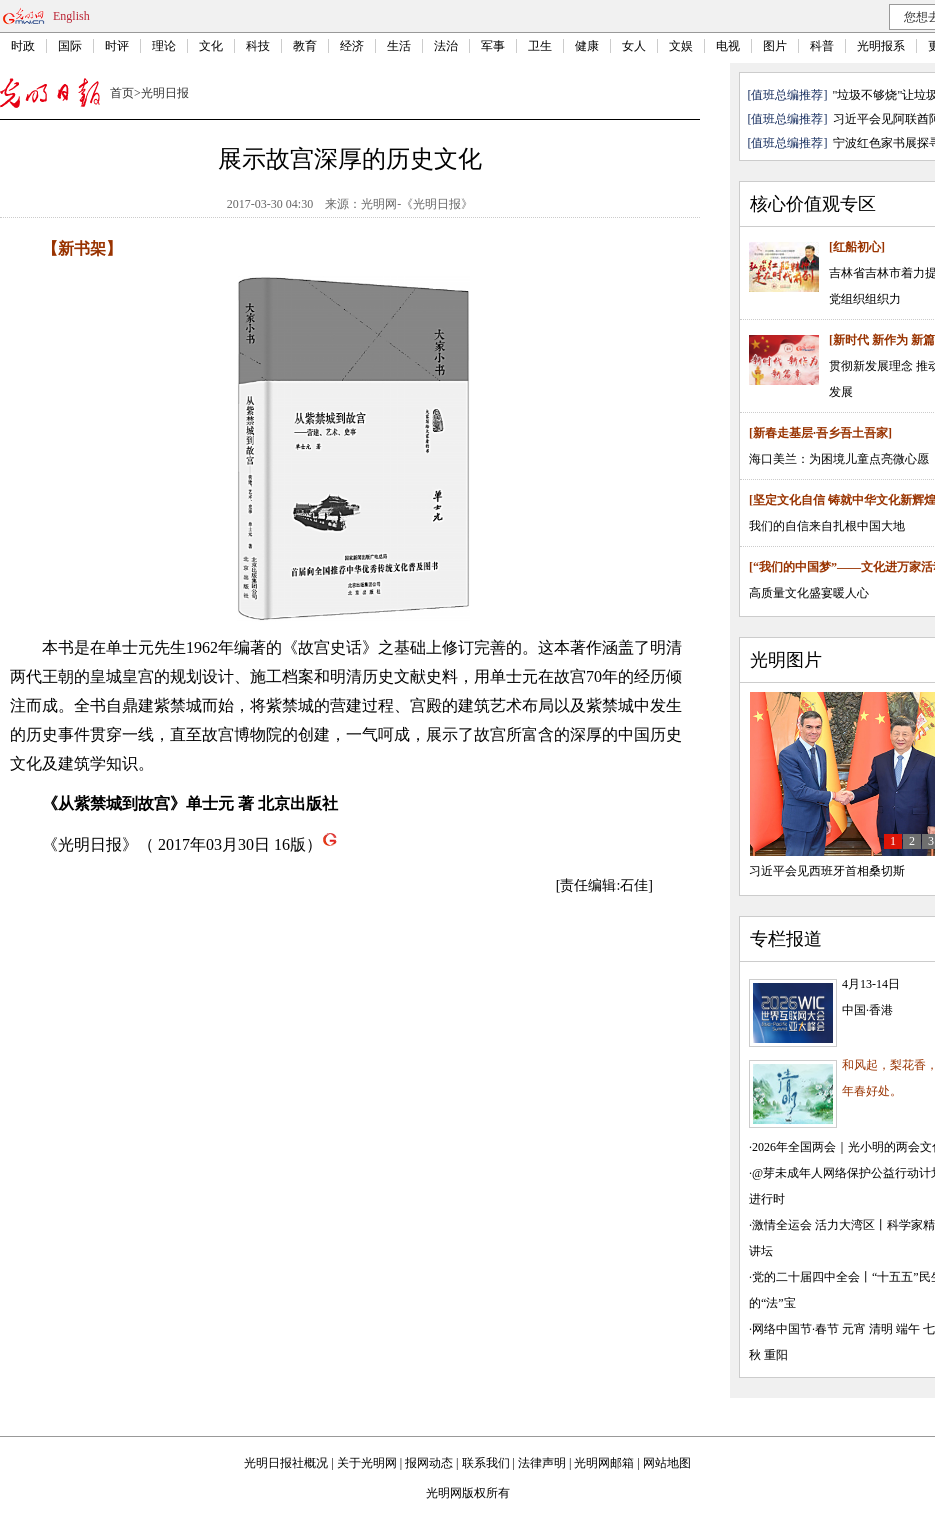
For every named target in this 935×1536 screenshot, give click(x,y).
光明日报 (165, 93)
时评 (117, 46)
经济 (352, 46)
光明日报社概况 (286, 1463)
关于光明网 (367, 1463)
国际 (70, 46)
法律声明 (542, 1463)
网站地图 (667, 1463)
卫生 (540, 46)
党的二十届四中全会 (806, 1277)
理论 (164, 46)
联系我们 (486, 1463)
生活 (399, 46)
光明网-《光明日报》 (417, 204)
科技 (258, 46)
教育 (305, 46)
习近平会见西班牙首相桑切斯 (827, 871)
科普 (822, 46)
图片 (775, 46)
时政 (23, 46)
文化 (211, 46)
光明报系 (881, 46)
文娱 (681, 46)
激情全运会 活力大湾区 (813, 1225)
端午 (908, 1329)
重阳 (776, 1355)
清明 (881, 1329)
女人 (634, 46)
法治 (446, 46)
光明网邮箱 (604, 1463)
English (71, 16)
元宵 (854, 1329)
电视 (728, 46)
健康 (587, 46)
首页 (122, 93)
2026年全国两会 (794, 1147)
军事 (493, 46)
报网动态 (429, 1463)
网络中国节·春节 (795, 1329)
